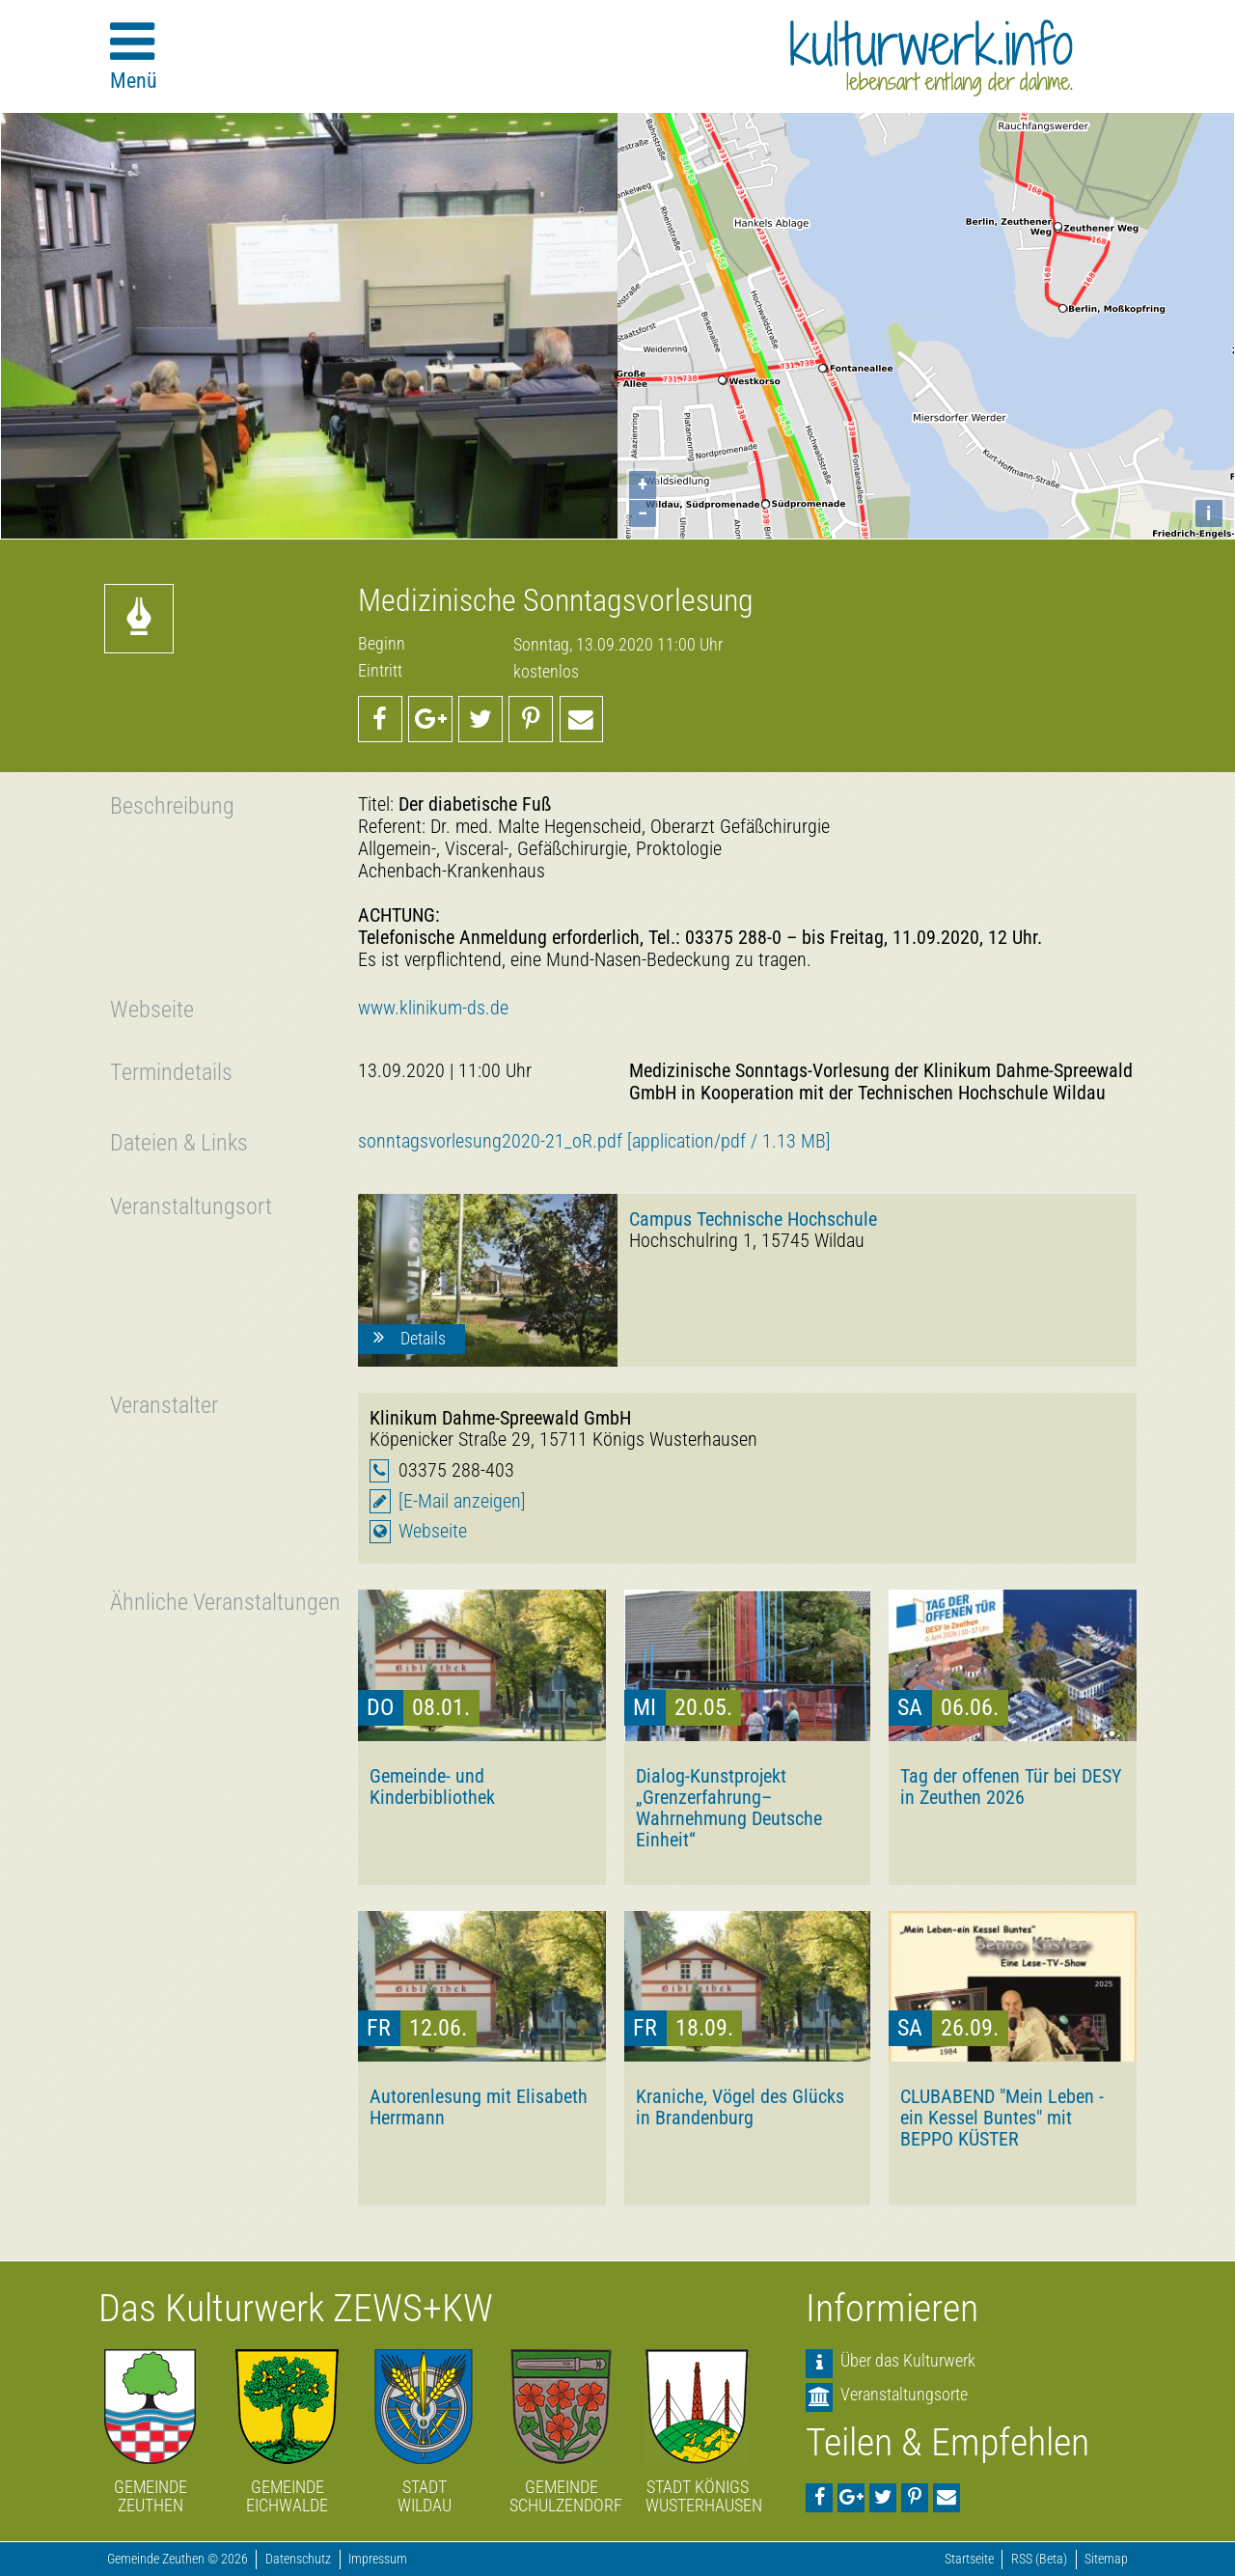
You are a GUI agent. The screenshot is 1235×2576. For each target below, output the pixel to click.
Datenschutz (298, 2559)
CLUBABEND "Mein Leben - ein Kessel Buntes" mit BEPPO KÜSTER (1002, 2117)
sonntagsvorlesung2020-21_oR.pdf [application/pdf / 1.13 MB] (594, 1141)
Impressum (377, 2559)
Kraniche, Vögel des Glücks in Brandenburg (740, 2107)
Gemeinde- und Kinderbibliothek (432, 1786)
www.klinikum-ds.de (433, 1008)
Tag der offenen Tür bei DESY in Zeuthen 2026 (1011, 1786)
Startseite (969, 2559)
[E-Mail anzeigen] (462, 1501)
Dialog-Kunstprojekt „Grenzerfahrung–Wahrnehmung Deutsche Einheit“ (729, 1807)
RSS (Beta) (1039, 2559)
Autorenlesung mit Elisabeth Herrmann (479, 2107)
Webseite (432, 1531)
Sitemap (1106, 2559)
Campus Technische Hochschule (753, 1219)
